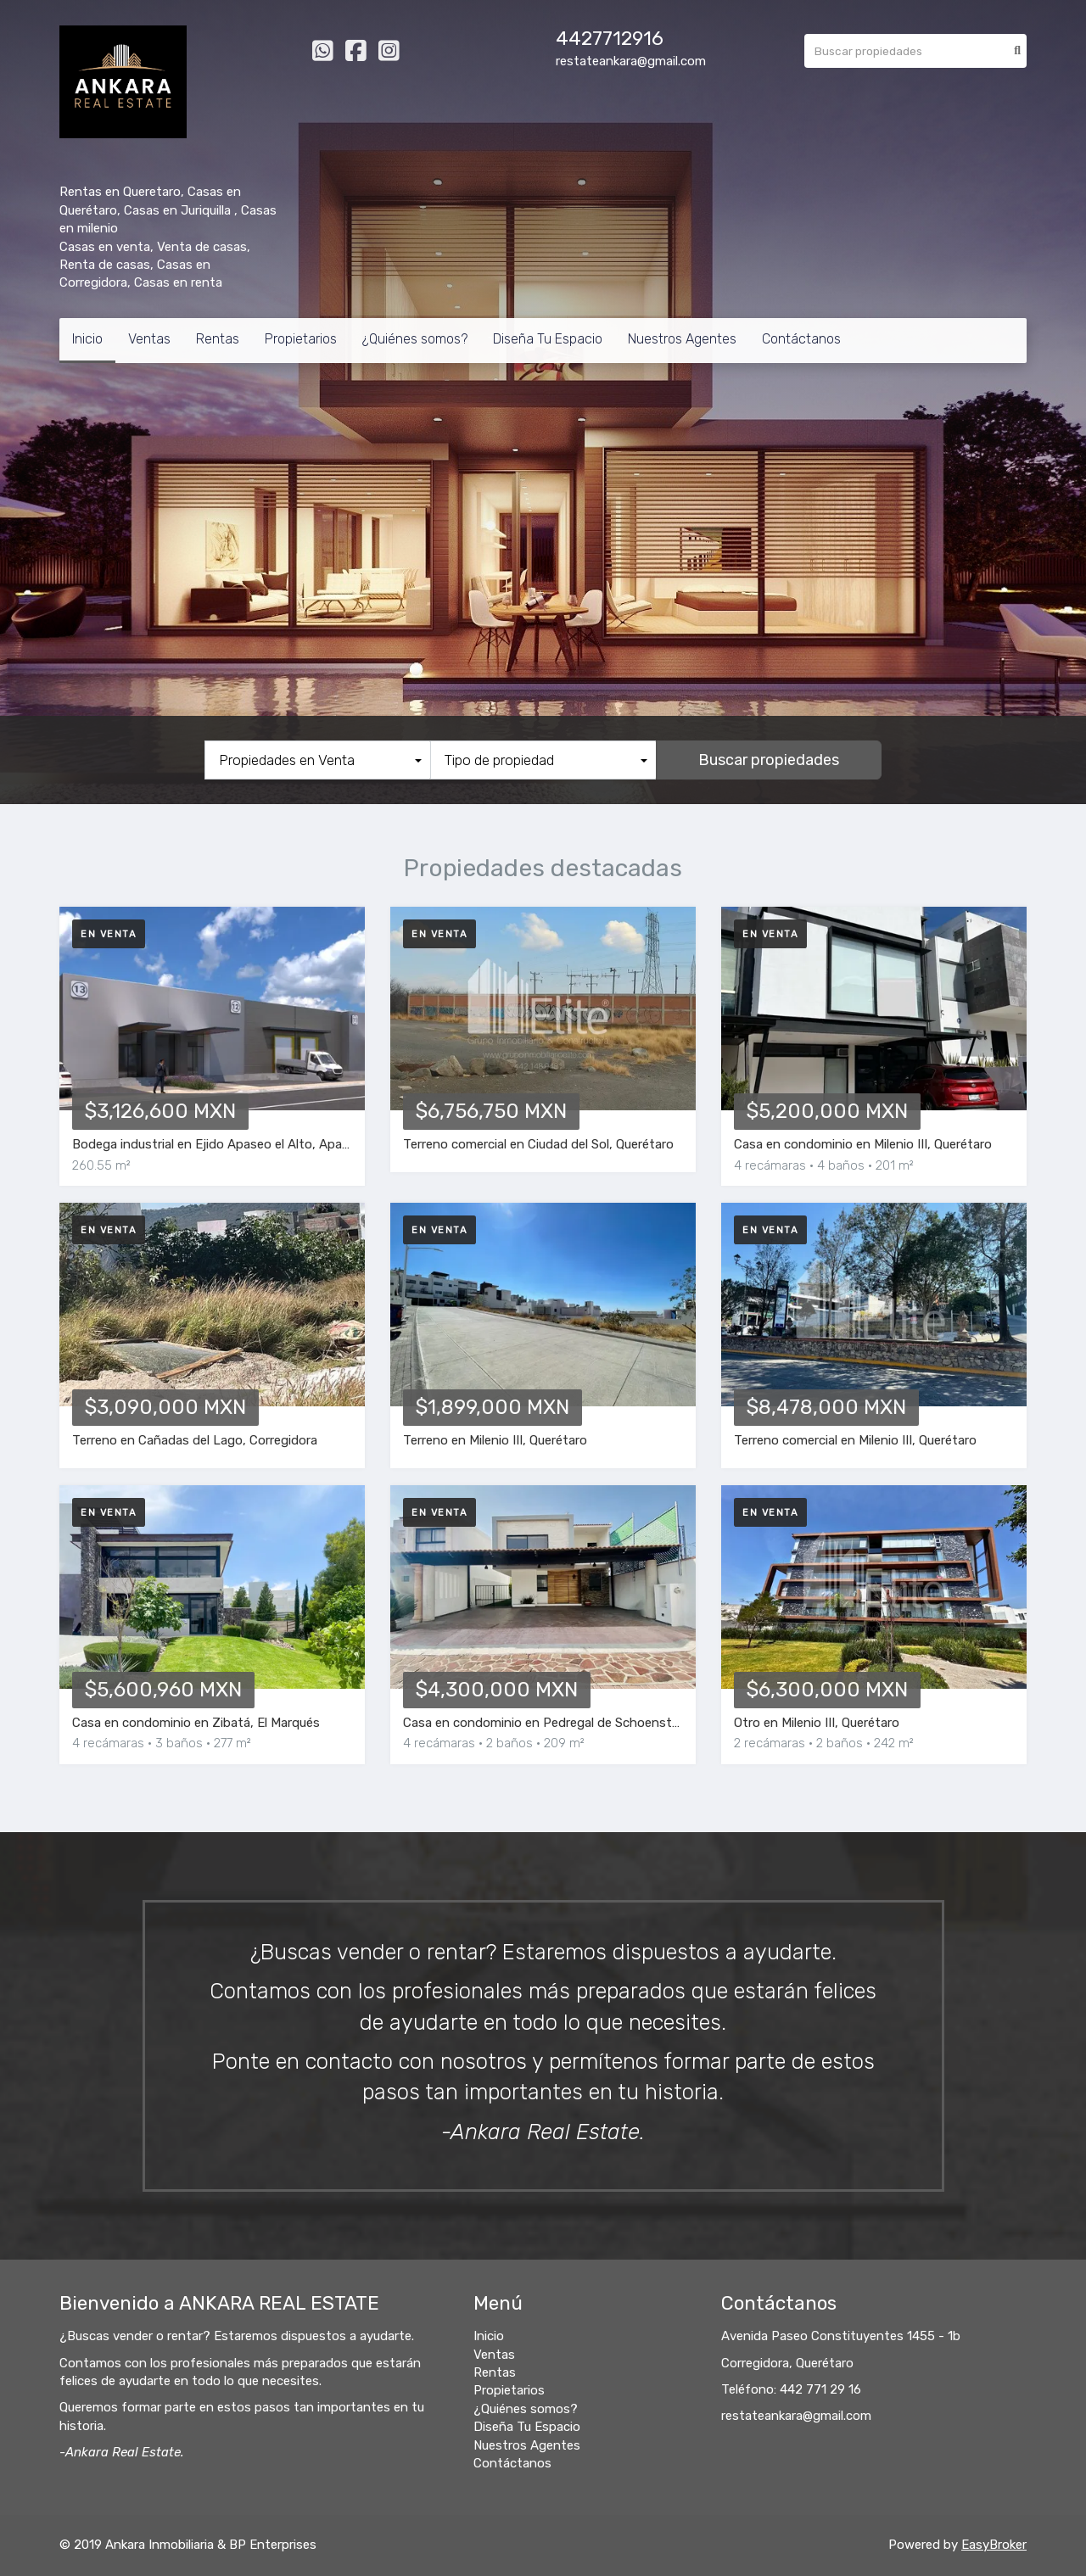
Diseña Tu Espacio (547, 339)
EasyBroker (994, 2544)
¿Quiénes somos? (414, 339)
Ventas (149, 339)
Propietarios (301, 339)
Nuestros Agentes (682, 339)
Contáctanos (801, 339)
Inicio (87, 339)
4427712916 (609, 38)
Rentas (217, 339)
